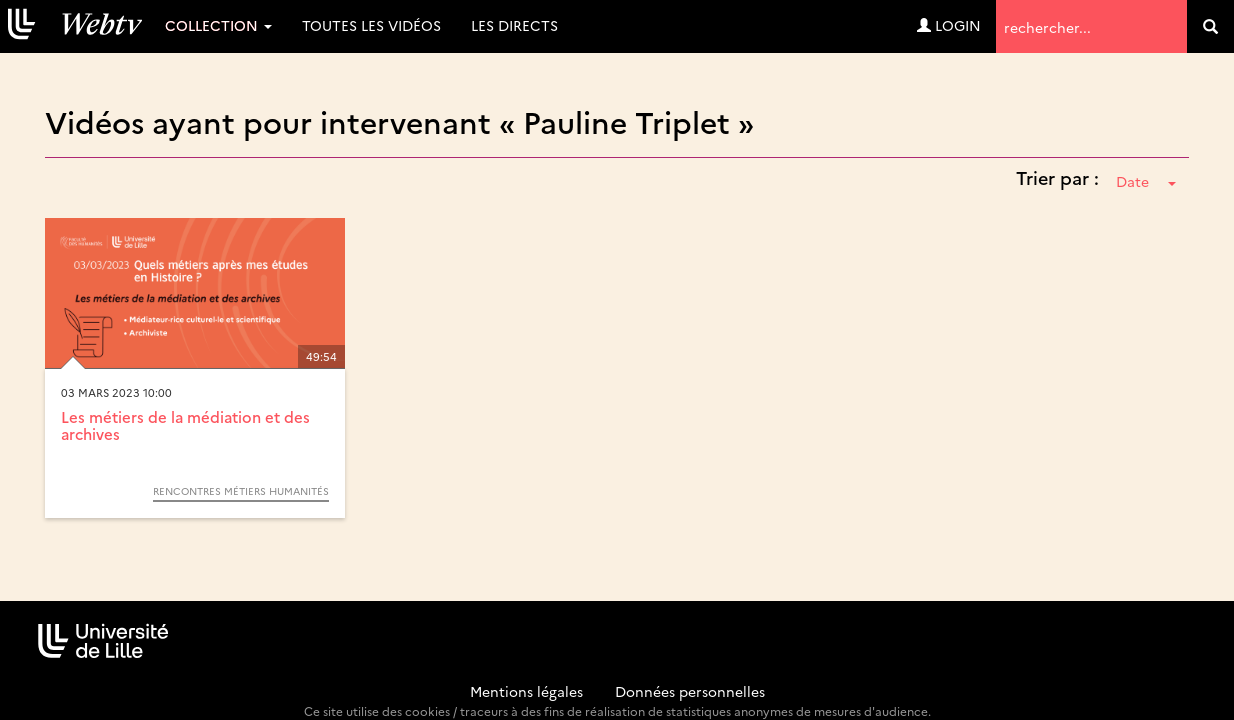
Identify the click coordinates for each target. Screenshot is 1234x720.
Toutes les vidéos (371, 25)
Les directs (514, 25)
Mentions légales (526, 691)
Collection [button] (218, 25)
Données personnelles (690, 691)
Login (949, 25)
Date (1146, 181)
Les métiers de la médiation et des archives (185, 425)
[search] (1210, 26)
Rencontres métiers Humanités (241, 491)
